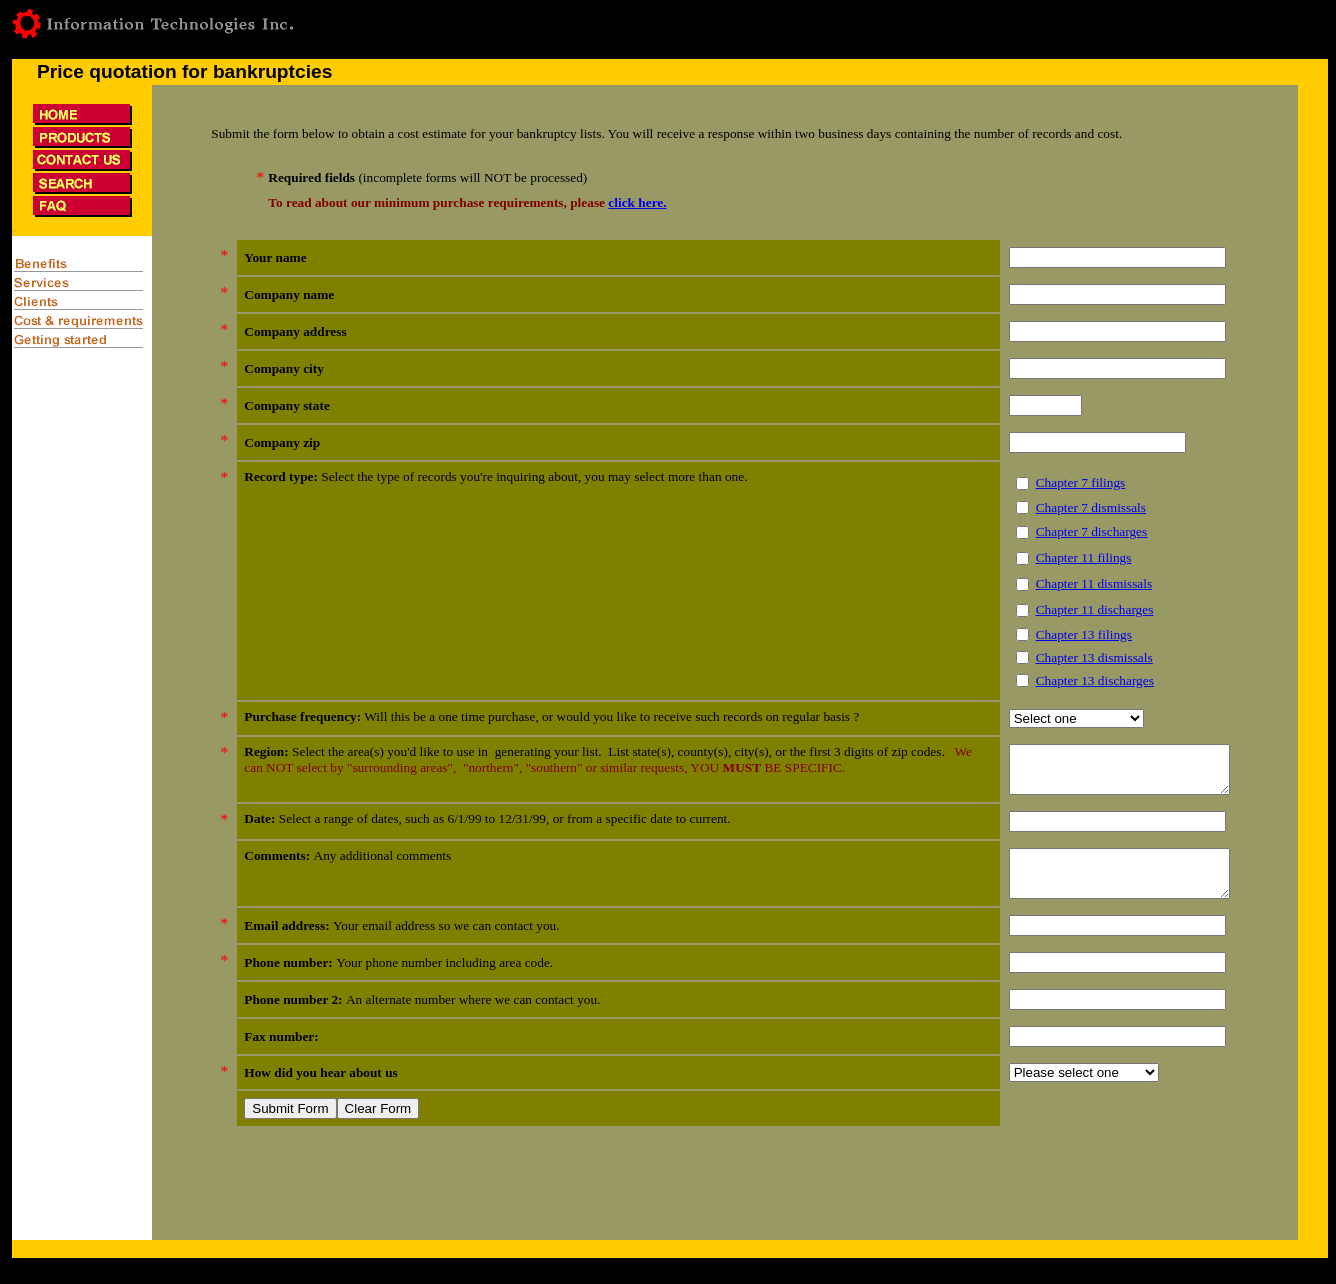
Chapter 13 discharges (1070, 680)
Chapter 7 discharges (1067, 531)
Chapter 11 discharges (1070, 609)
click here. (637, 202)
